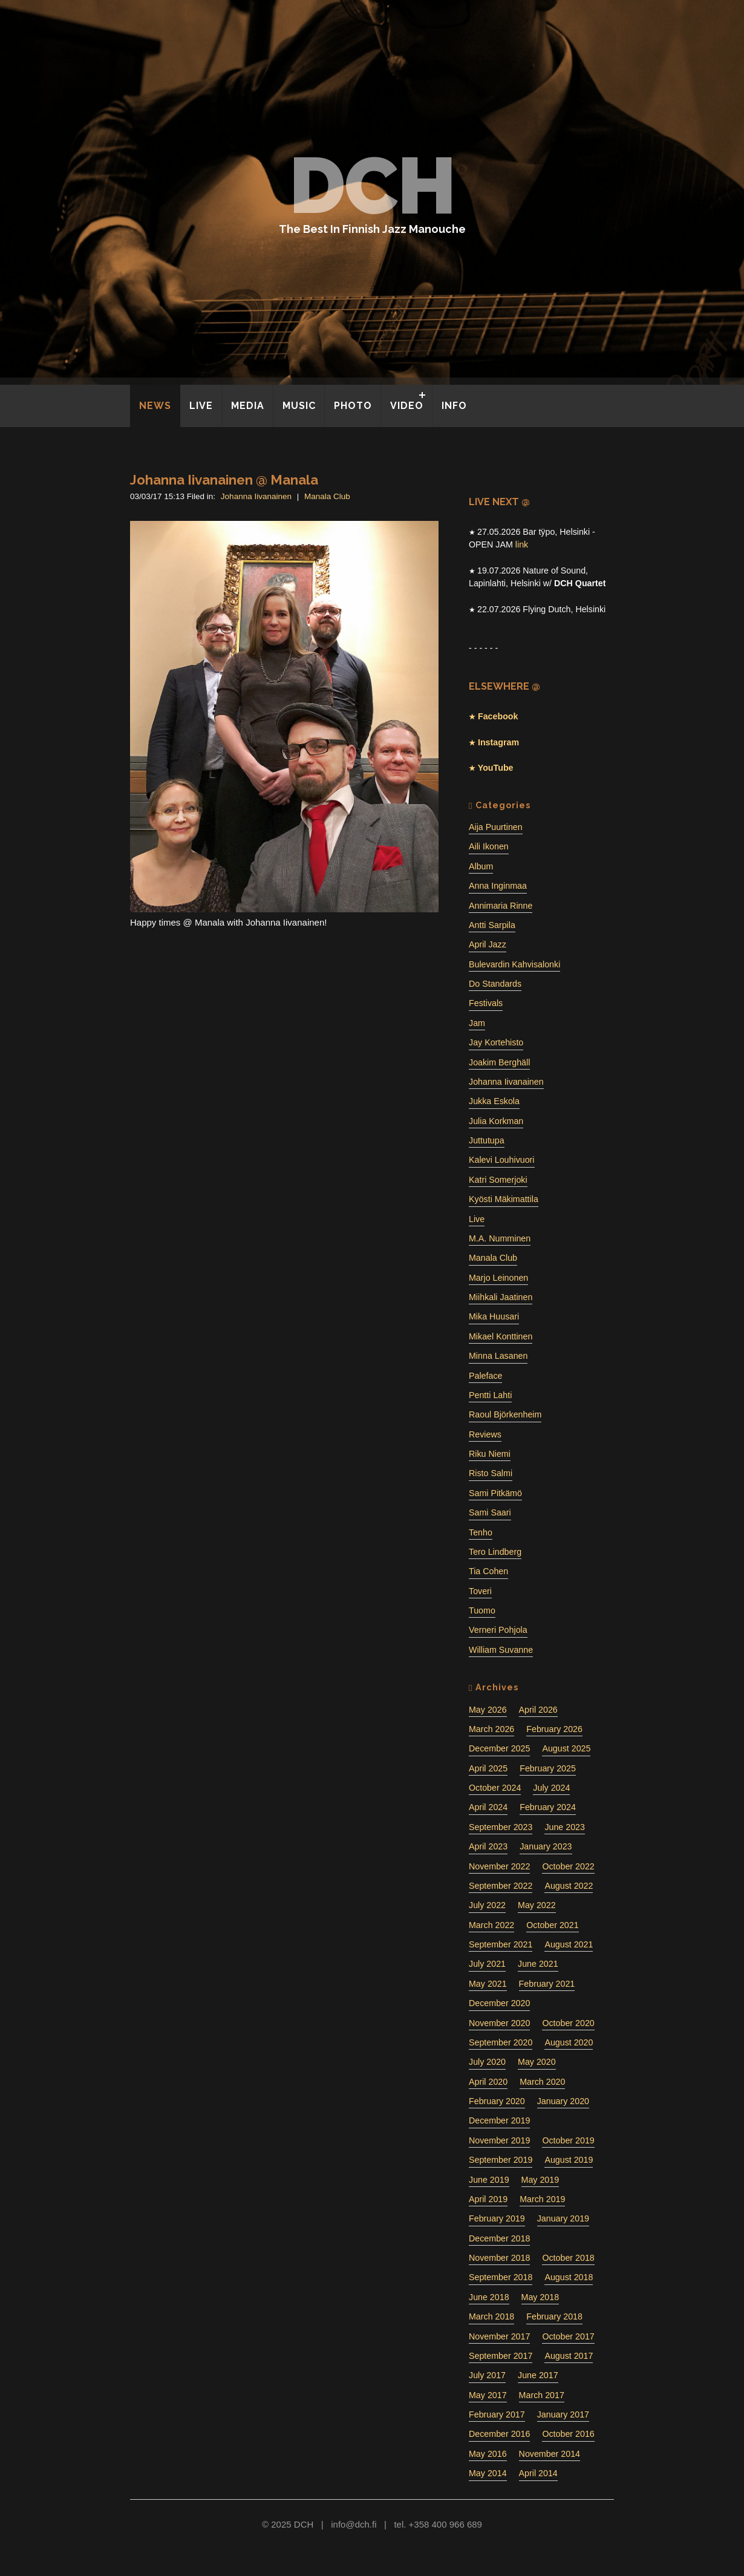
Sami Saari (490, 1512)
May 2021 (488, 1984)
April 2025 (488, 1768)
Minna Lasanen (498, 1356)
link (521, 544)
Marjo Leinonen (498, 1278)
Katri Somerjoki (498, 1180)
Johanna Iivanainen (256, 496)
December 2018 (499, 2238)
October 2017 (568, 2336)
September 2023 (500, 1827)
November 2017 (499, 2336)
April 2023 (488, 1846)
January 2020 (563, 2101)
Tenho (480, 1532)
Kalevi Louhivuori (502, 1160)
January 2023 (546, 1846)
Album (481, 866)
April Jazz (487, 944)
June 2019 (489, 2180)
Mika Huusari (494, 1316)
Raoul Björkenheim (505, 1414)
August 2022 (568, 1886)
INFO (454, 405)
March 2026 (491, 1729)
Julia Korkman (496, 1121)
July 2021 (487, 1964)
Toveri (480, 1591)
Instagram (497, 742)
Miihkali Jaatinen (500, 1297)
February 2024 (548, 1807)
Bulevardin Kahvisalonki (514, 964)
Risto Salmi (490, 1473)
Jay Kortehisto (496, 1042)
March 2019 (542, 2199)
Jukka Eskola (494, 1101)
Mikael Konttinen (500, 1336)
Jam (477, 1023)
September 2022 (500, 1886)
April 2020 (488, 2082)
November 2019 (499, 2140)
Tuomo (482, 1610)
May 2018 (540, 2297)
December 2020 (499, 2003)
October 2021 (552, 1925)
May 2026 (488, 1710)
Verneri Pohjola (498, 1630)
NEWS (155, 405)
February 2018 (554, 2316)
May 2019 (540, 2180)
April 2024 (488, 1807)
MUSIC (299, 405)
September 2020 (500, 2042)
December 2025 (499, 1748)
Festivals (486, 1003)
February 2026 (554, 1729)
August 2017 (568, 2356)
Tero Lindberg (495, 1552)
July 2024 (551, 1788)
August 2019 (568, 2160)
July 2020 (487, 2062)
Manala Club (327, 496)
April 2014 (538, 2473)
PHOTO (353, 405)
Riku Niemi (490, 1454)
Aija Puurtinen (496, 827)
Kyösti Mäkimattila (503, 1199)
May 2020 (537, 2062)
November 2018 (499, 2258)
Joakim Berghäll (499, 1062)
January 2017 (563, 2414)
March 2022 (491, 1925)
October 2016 (568, 2434)
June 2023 (564, 1827)
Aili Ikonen (489, 846)
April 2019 (488, 2199)
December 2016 (499, 2434)
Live (477, 1219)
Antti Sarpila (492, 925)
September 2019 (500, 2160)
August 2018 (568, 2277)
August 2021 (568, 1944)
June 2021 (538, 1964)
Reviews (485, 1434)
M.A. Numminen (499, 1238)
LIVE (201, 405)
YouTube (494, 768)
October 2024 (495, 1788)
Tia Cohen (488, 1571)
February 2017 (497, 2414)
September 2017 (500, 2356)
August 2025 (566, 1748)
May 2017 (488, 2395)
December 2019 (499, 2120)
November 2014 (549, 2454)
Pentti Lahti (490, 1395)
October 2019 (568, 2140)
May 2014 (488, 2473)
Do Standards (495, 984)
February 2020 (497, 2101)
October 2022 (568, 1866)
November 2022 (499, 1866)
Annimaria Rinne (500, 905)
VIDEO (406, 405)
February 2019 (497, 2218)
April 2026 (538, 1710)
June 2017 (538, 2375)
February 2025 (548, 1768)
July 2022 (487, 1905)
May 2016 (488, 2454)
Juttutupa (486, 1140)
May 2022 (537, 1905)
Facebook (496, 716)
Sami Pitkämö (495, 1493)
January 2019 (563, 2218)
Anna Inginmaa (498, 886)
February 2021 (547, 1984)
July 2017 (487, 2375)
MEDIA (247, 405)
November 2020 (499, 2023)
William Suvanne (501, 1650)
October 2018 (568, 2258)
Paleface (485, 1376)
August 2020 (568, 2042)
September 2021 (500, 1944)
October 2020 (568, 2023)
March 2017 (541, 2395)
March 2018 (491, 2316)
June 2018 (489, 2297)
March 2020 (542, 2082)
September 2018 (500, 2277)
